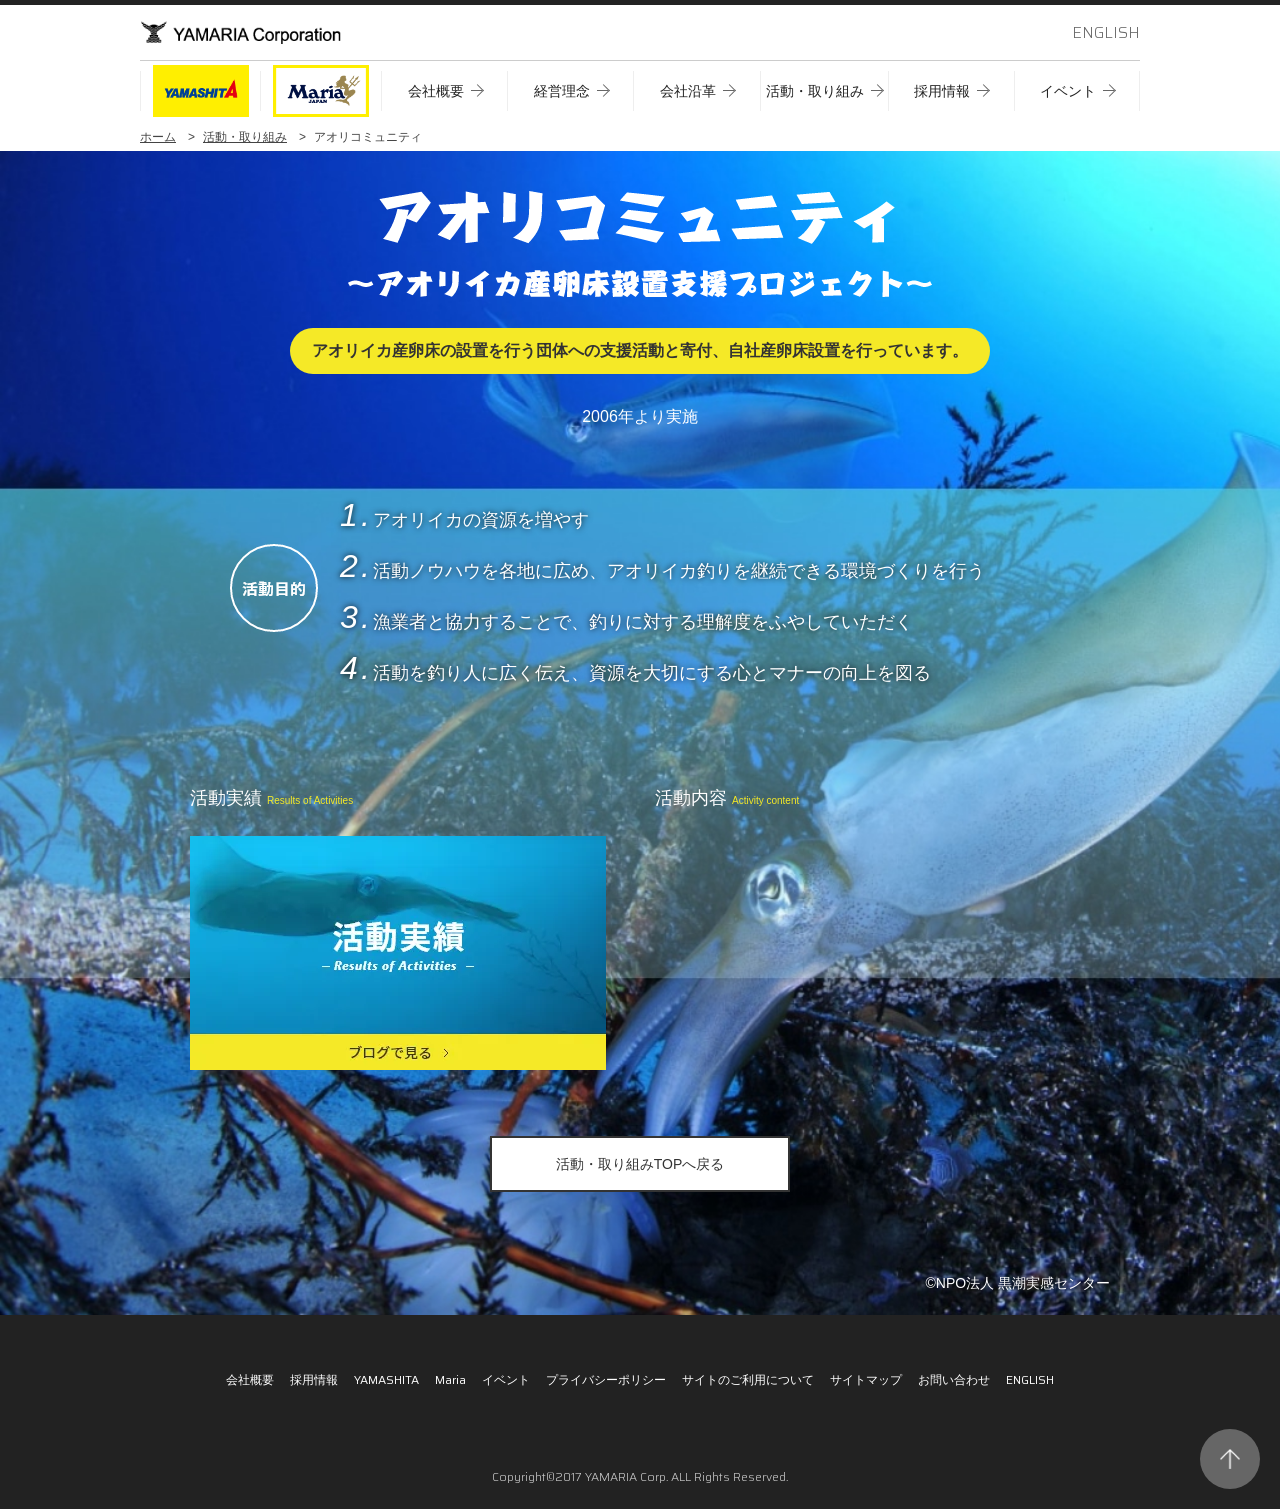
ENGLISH (1106, 32)
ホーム (158, 137)
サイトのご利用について (748, 1379)
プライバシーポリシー (606, 1379)
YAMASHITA (386, 1379)
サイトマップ (866, 1379)
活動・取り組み (245, 137)
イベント (506, 1379)
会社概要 (250, 1379)
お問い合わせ (954, 1379)
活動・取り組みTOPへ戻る (640, 1164)
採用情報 (314, 1379)
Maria (450, 1379)
